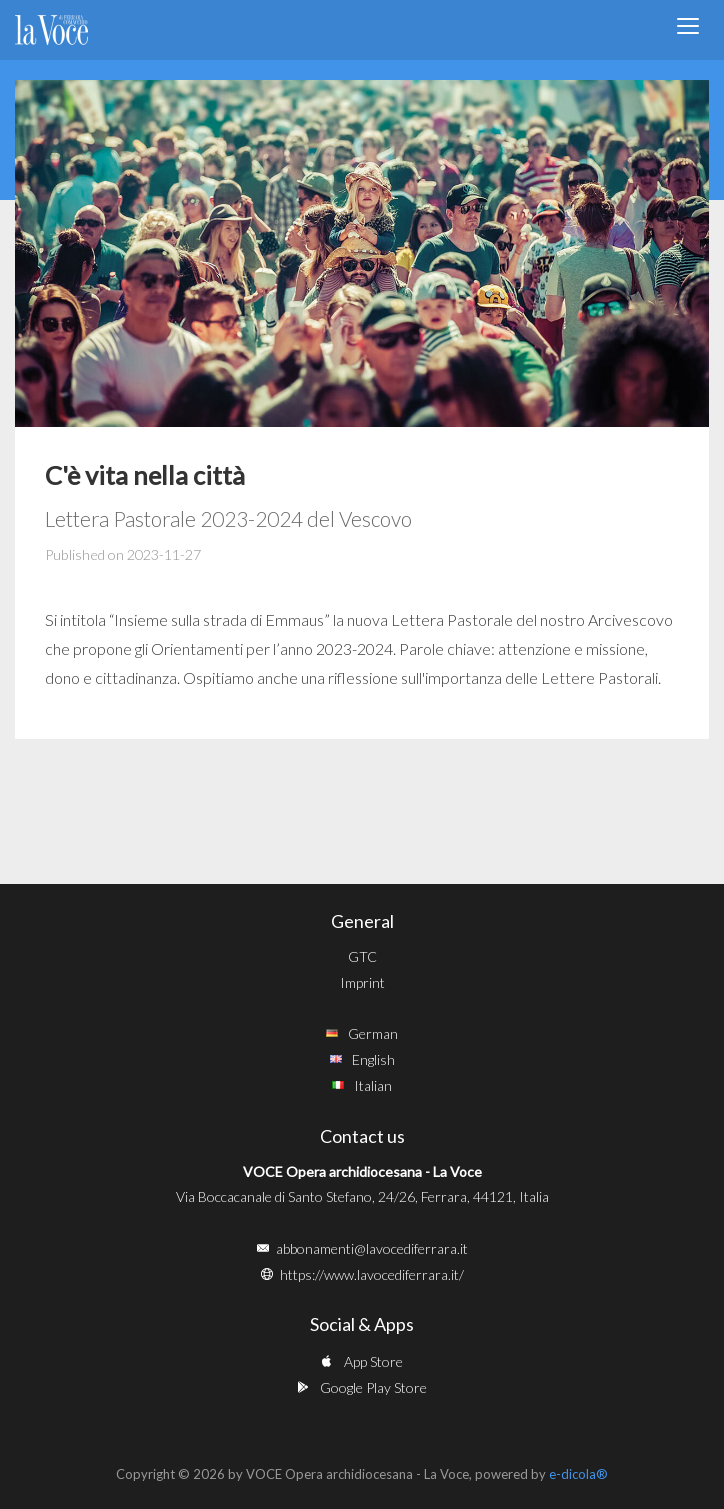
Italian (373, 1085)
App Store (373, 1361)
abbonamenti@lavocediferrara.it (372, 1248)
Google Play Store (373, 1387)
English (373, 1059)
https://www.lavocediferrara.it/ (372, 1274)
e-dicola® (578, 1474)
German (373, 1033)
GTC (362, 956)
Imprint (362, 982)
